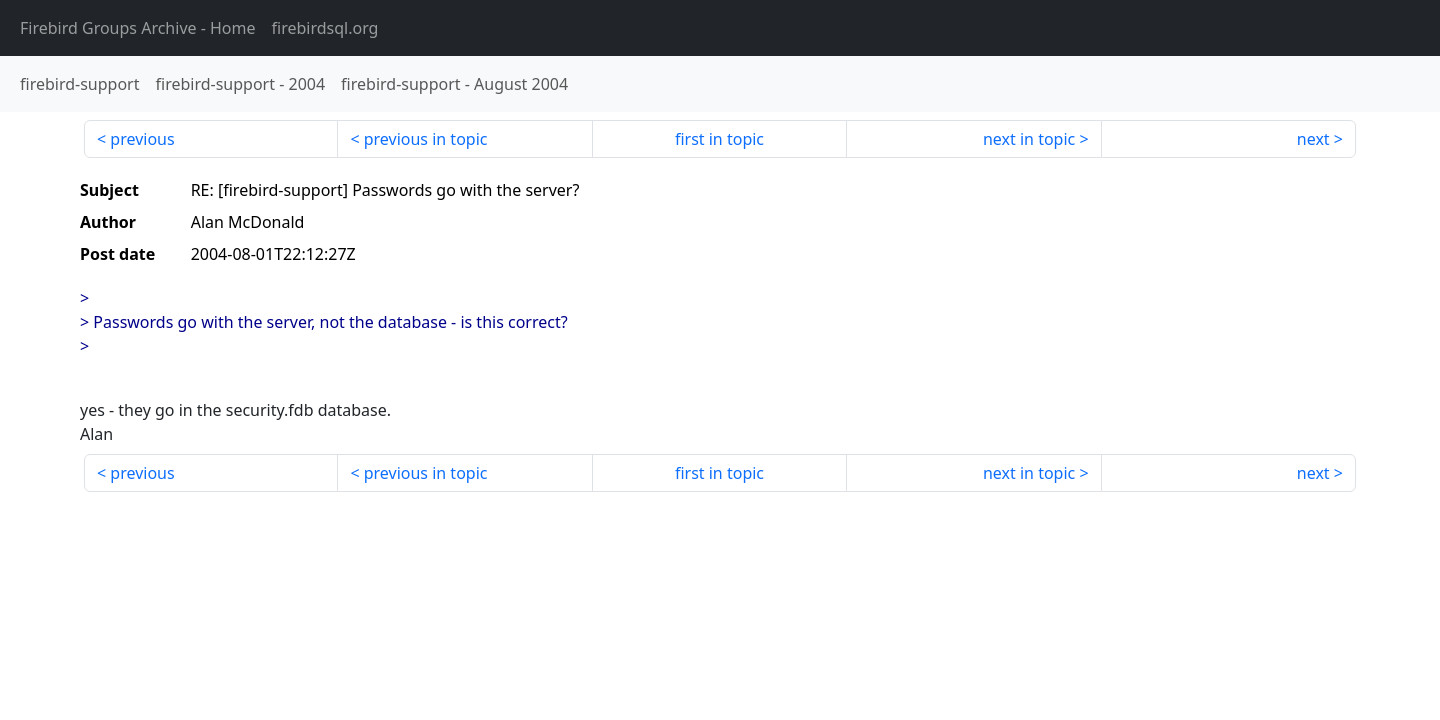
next (1313, 139)
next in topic (1029, 139)
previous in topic (426, 139)
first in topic (719, 139)
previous (142, 139)
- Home (138, 28)
